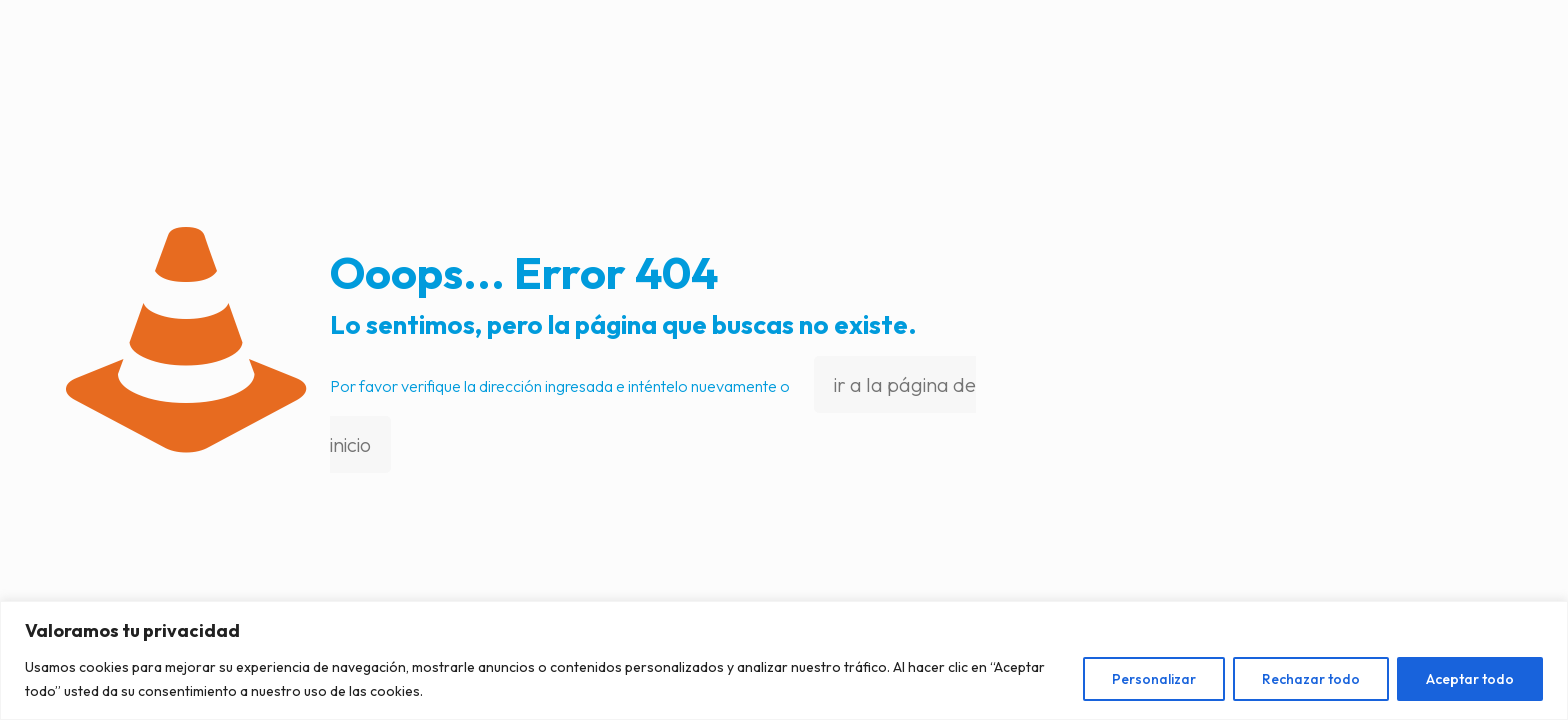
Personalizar (1154, 679)
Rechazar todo (1311, 679)
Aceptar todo (1470, 679)
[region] (784, 660)
